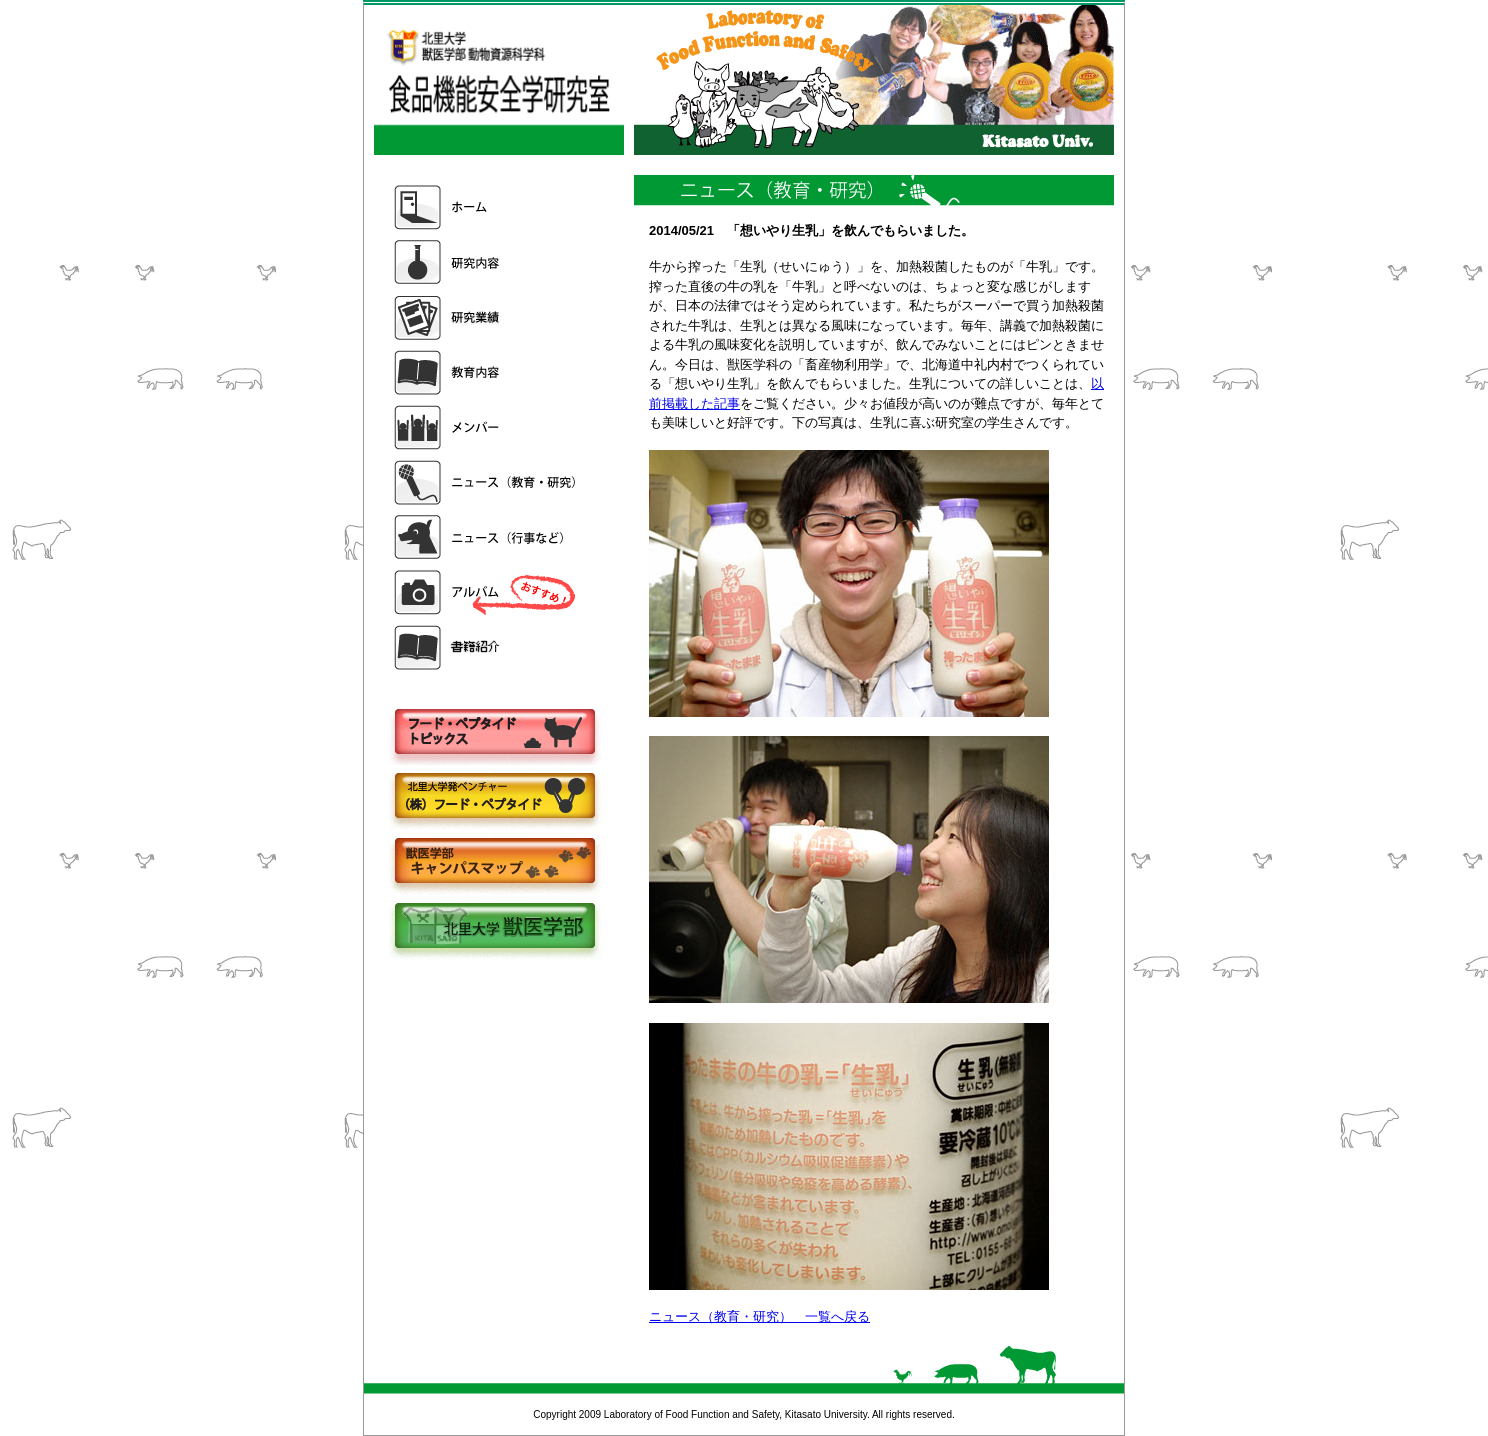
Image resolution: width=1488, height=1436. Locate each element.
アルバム (487, 592)
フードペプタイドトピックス (494, 732)
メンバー (487, 427)
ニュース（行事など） (487, 537)
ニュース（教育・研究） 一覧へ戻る (759, 1316)
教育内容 (487, 372)
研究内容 (487, 262)
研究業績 (487, 317)
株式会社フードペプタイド (494, 797)
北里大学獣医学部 (494, 927)
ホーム (487, 207)
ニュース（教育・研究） (487, 482)
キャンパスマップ (494, 862)
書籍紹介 (487, 647)
